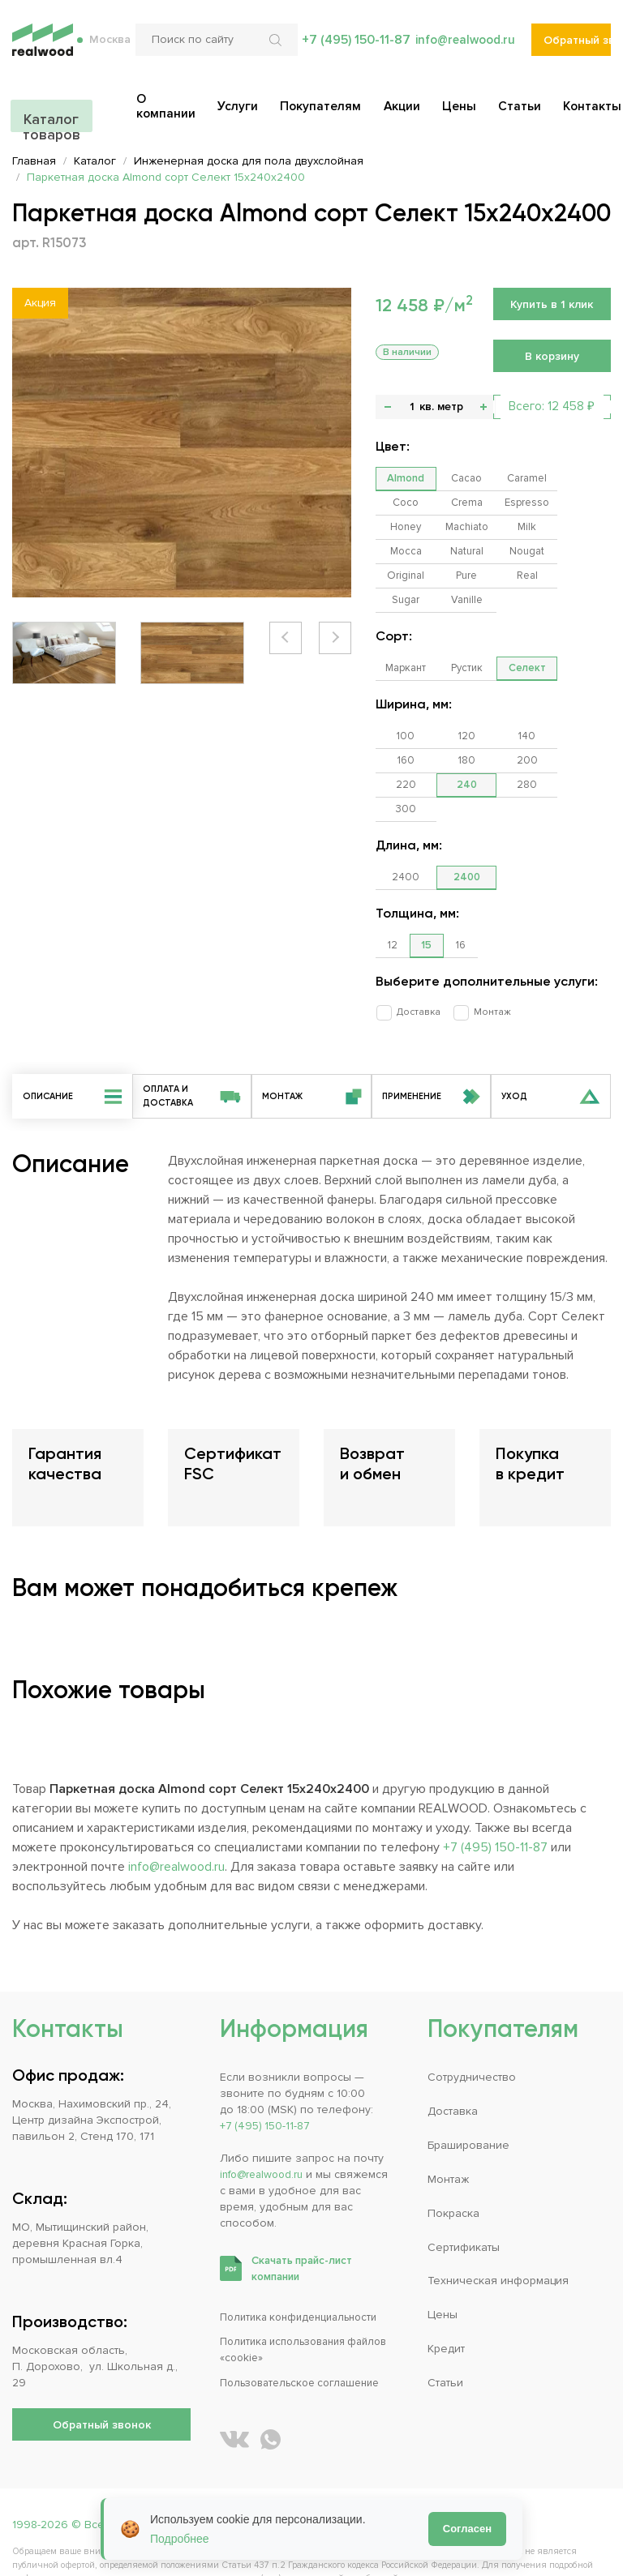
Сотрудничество (472, 2032)
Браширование (468, 2099)
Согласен (467, 2529)
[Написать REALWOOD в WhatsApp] (270, 2392)
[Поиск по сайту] (213, 48)
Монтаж (481, 963)
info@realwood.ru (463, 49)
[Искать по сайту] (274, 48)
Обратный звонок (577, 49)
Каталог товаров (50, 115)
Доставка (413, 963)
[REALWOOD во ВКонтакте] (234, 2392)
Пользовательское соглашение (307, 2335)
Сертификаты (464, 2200)
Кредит (446, 2302)
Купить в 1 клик (551, 304)
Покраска (453, 2166)
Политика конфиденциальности (305, 2271)
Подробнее (179, 2538)
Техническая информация (498, 2233)
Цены (443, 2267)
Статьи (445, 2335)
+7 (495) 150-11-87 (351, 49)
